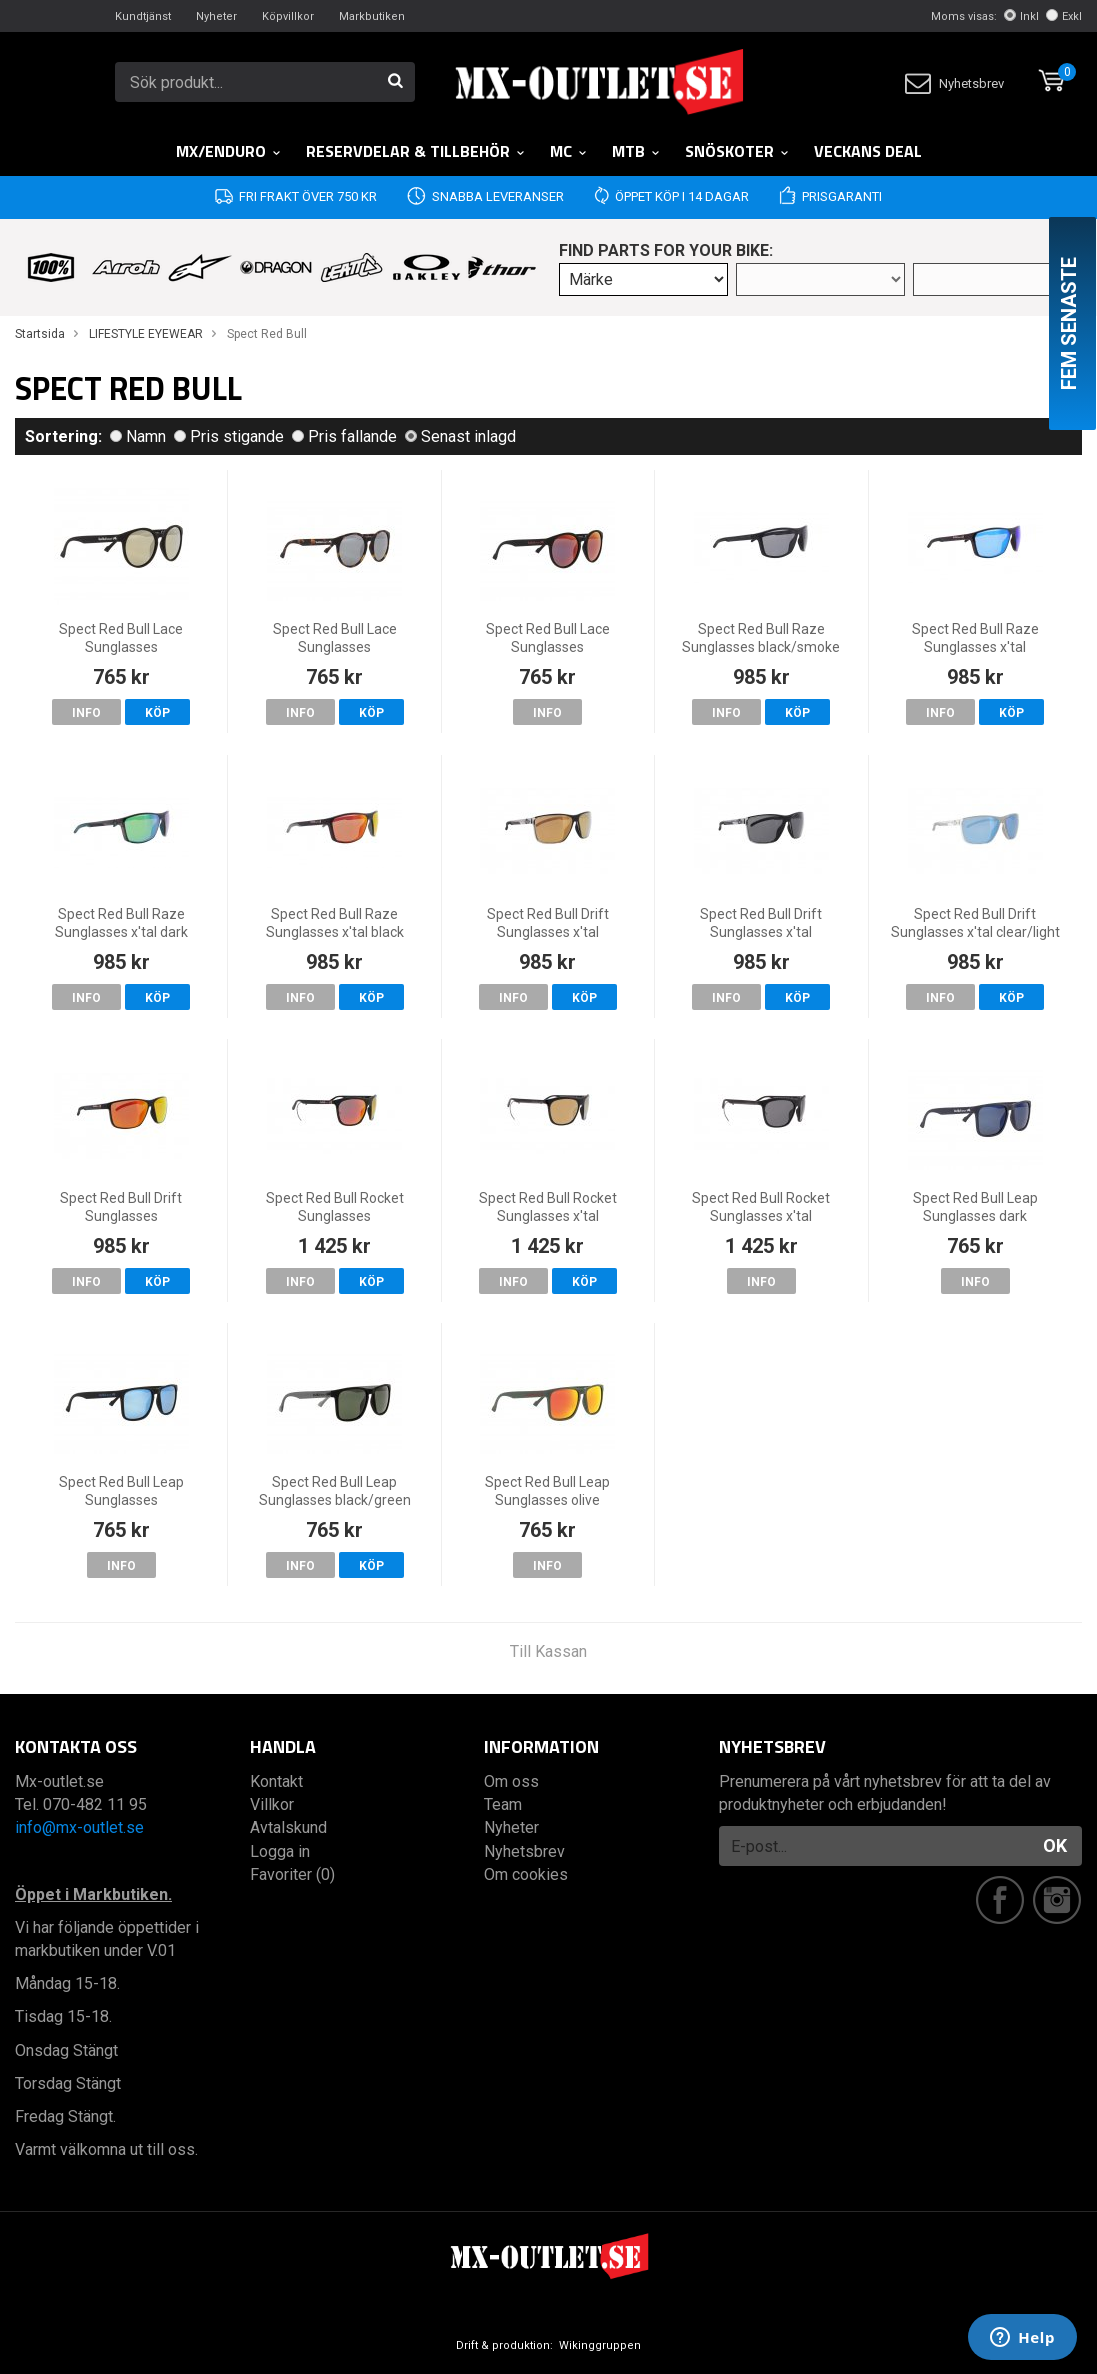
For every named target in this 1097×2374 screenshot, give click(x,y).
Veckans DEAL (868, 151)
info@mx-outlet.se (79, 1827)
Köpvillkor (288, 16)
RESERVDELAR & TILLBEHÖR (416, 151)
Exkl (1064, 16)
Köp (157, 713)
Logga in (280, 1851)
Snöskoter (737, 151)
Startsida (40, 334)
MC (569, 151)
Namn (138, 436)
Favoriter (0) (292, 1874)
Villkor (272, 1804)
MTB (636, 151)
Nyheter (216, 16)
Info (86, 713)
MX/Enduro (229, 151)
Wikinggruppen (600, 2345)
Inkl (1021, 16)
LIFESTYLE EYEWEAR (146, 334)
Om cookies (526, 1874)
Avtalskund (288, 1827)
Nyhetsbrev (954, 83)
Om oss (511, 1781)
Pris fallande (344, 436)
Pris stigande (229, 436)
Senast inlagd (460, 436)
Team (503, 1804)
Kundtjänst (143, 16)
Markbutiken (372, 16)
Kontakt (276, 1781)
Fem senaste (1069, 323)
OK (1055, 1845)
